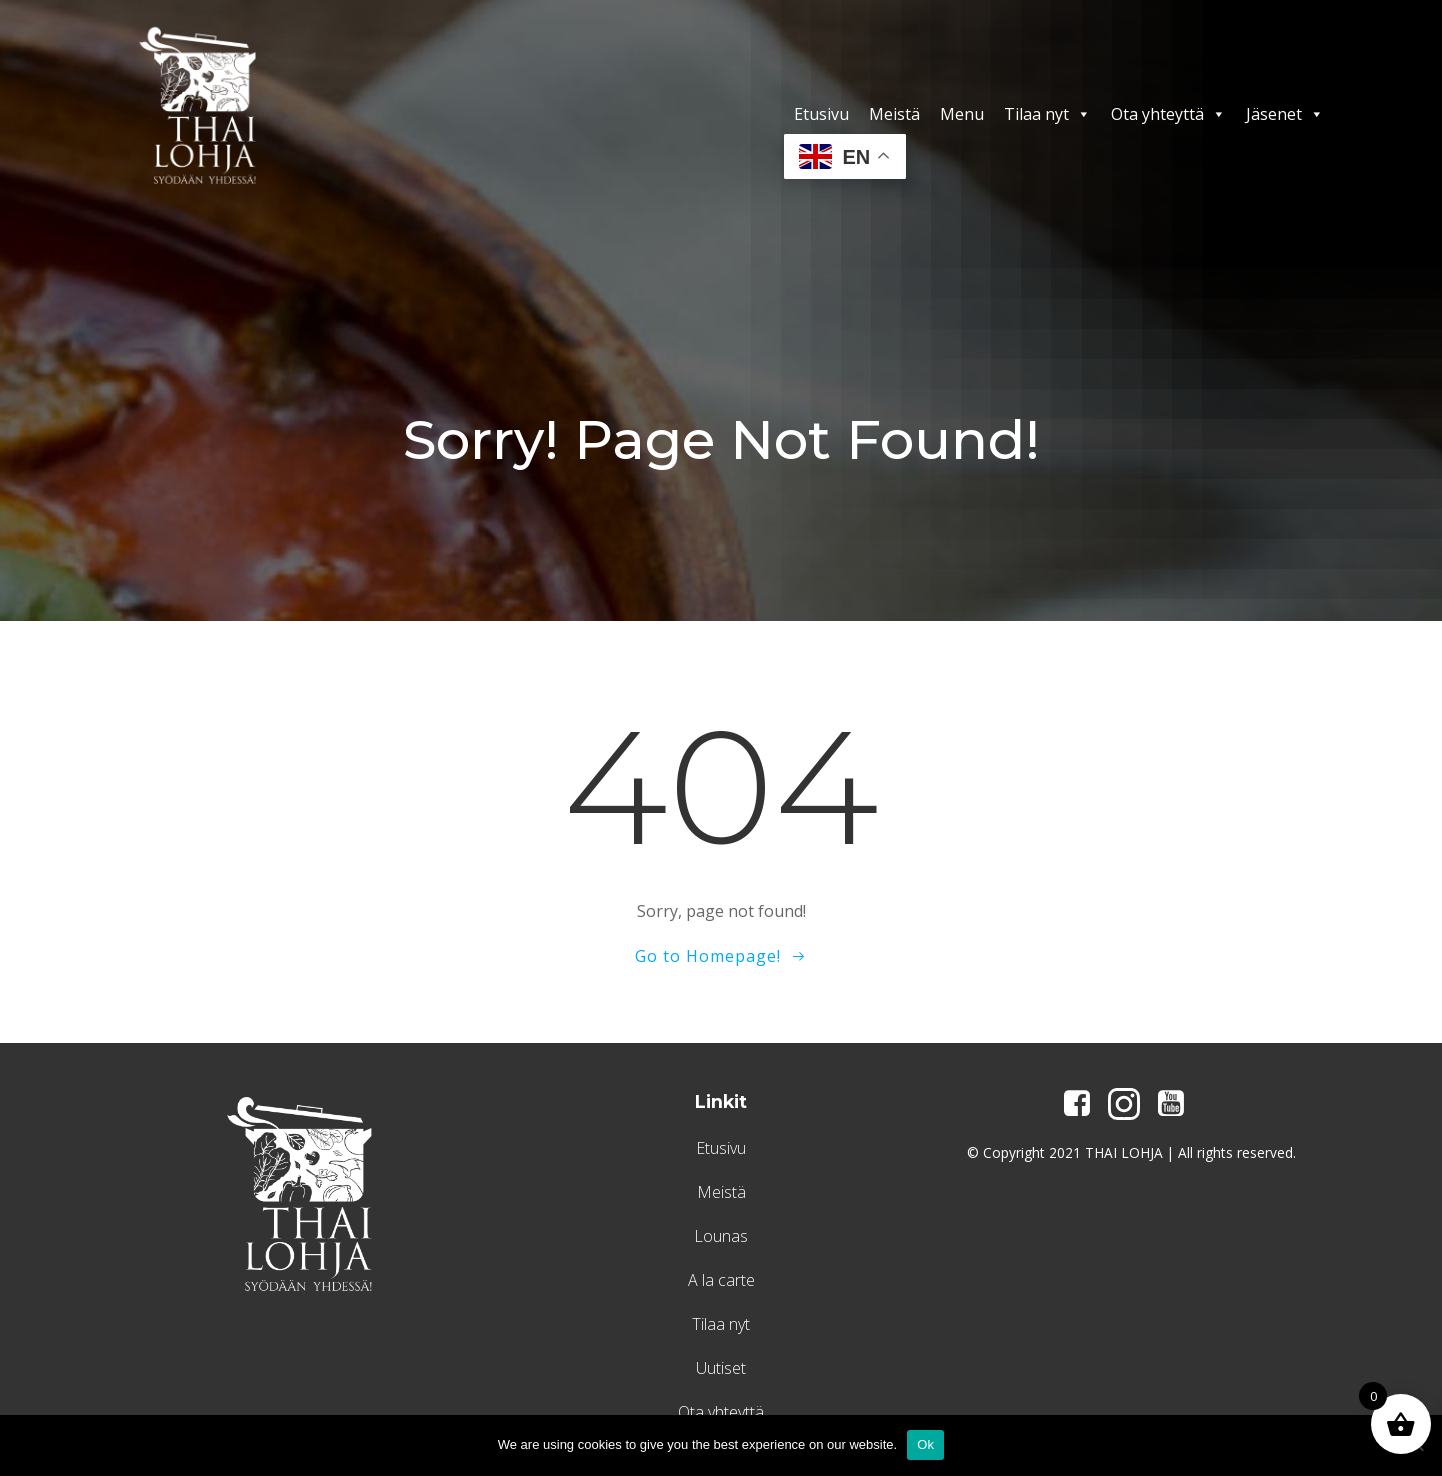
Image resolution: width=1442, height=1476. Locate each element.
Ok (925, 1444)
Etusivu (824, 114)
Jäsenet (1288, 114)
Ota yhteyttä (1171, 114)
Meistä (897, 114)
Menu (965, 114)
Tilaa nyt (1050, 114)
